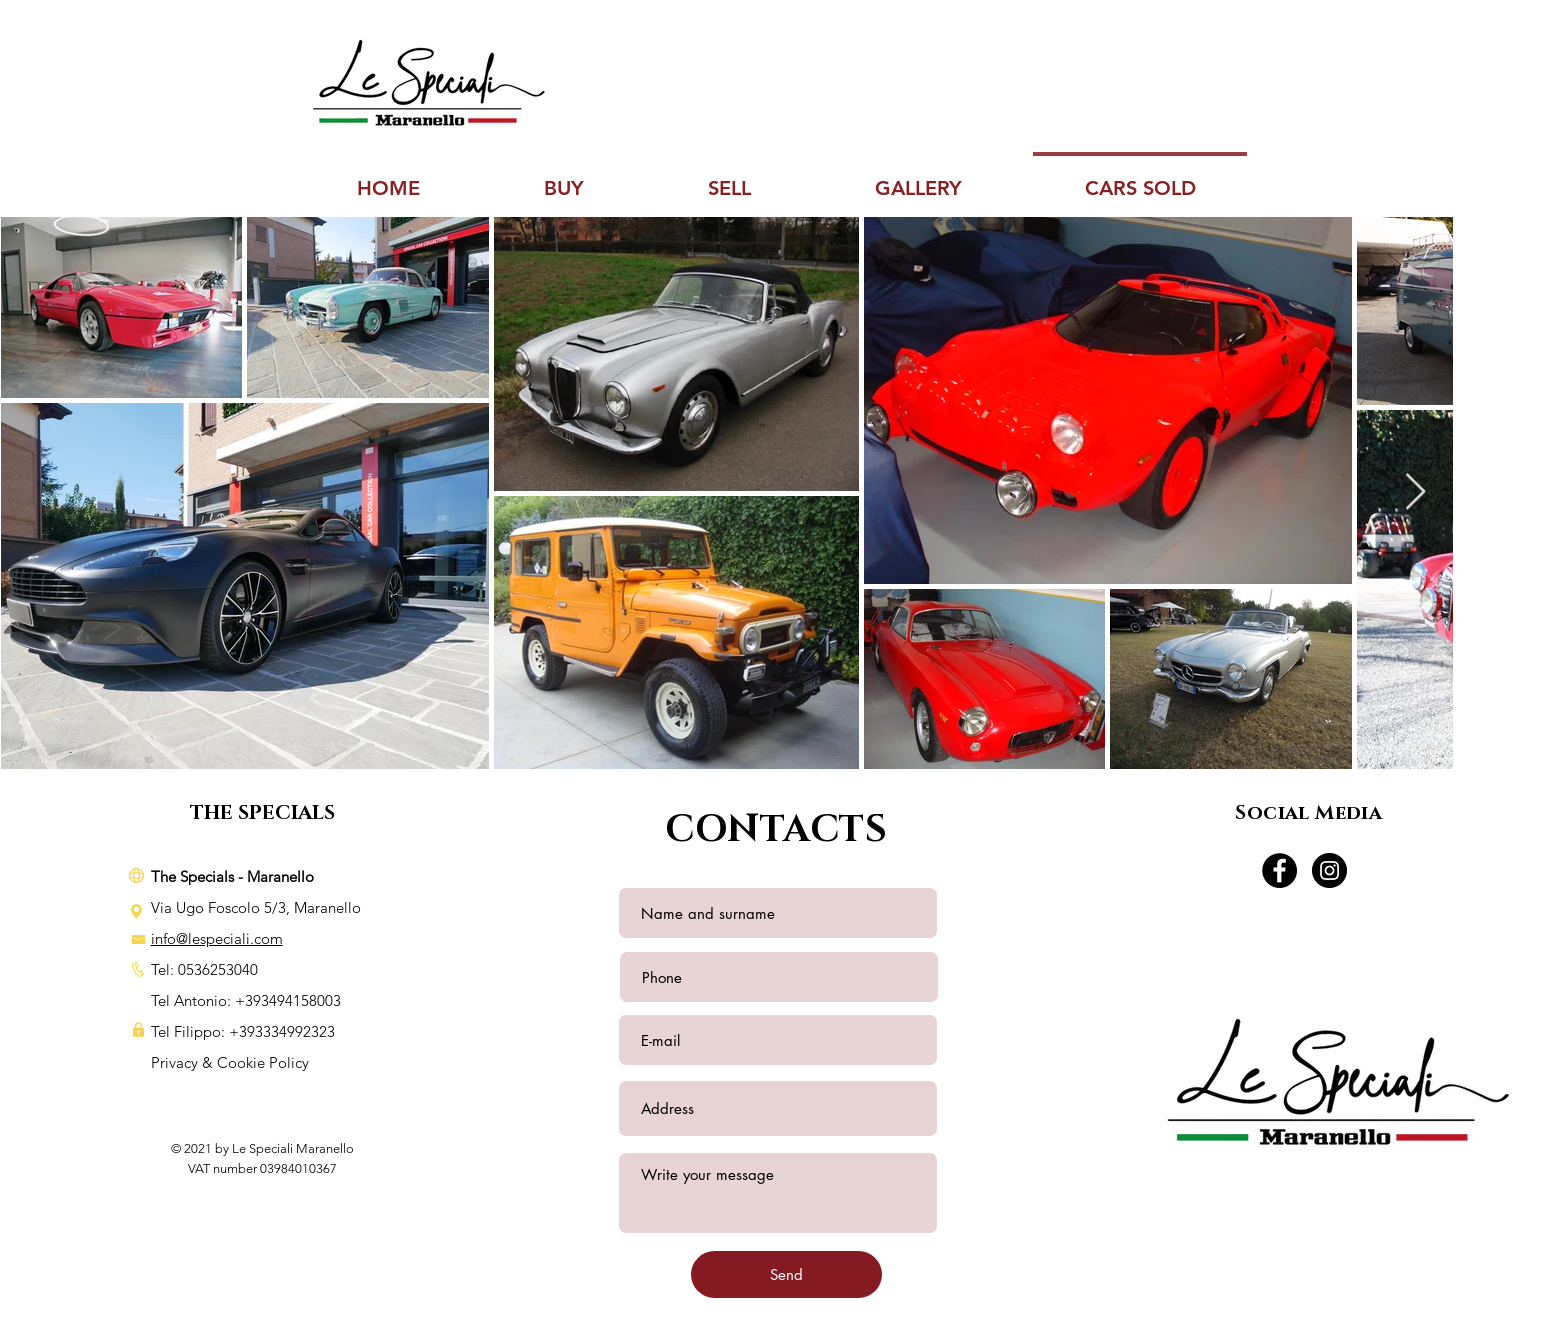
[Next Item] (1415, 492)
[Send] (786, 1274)
